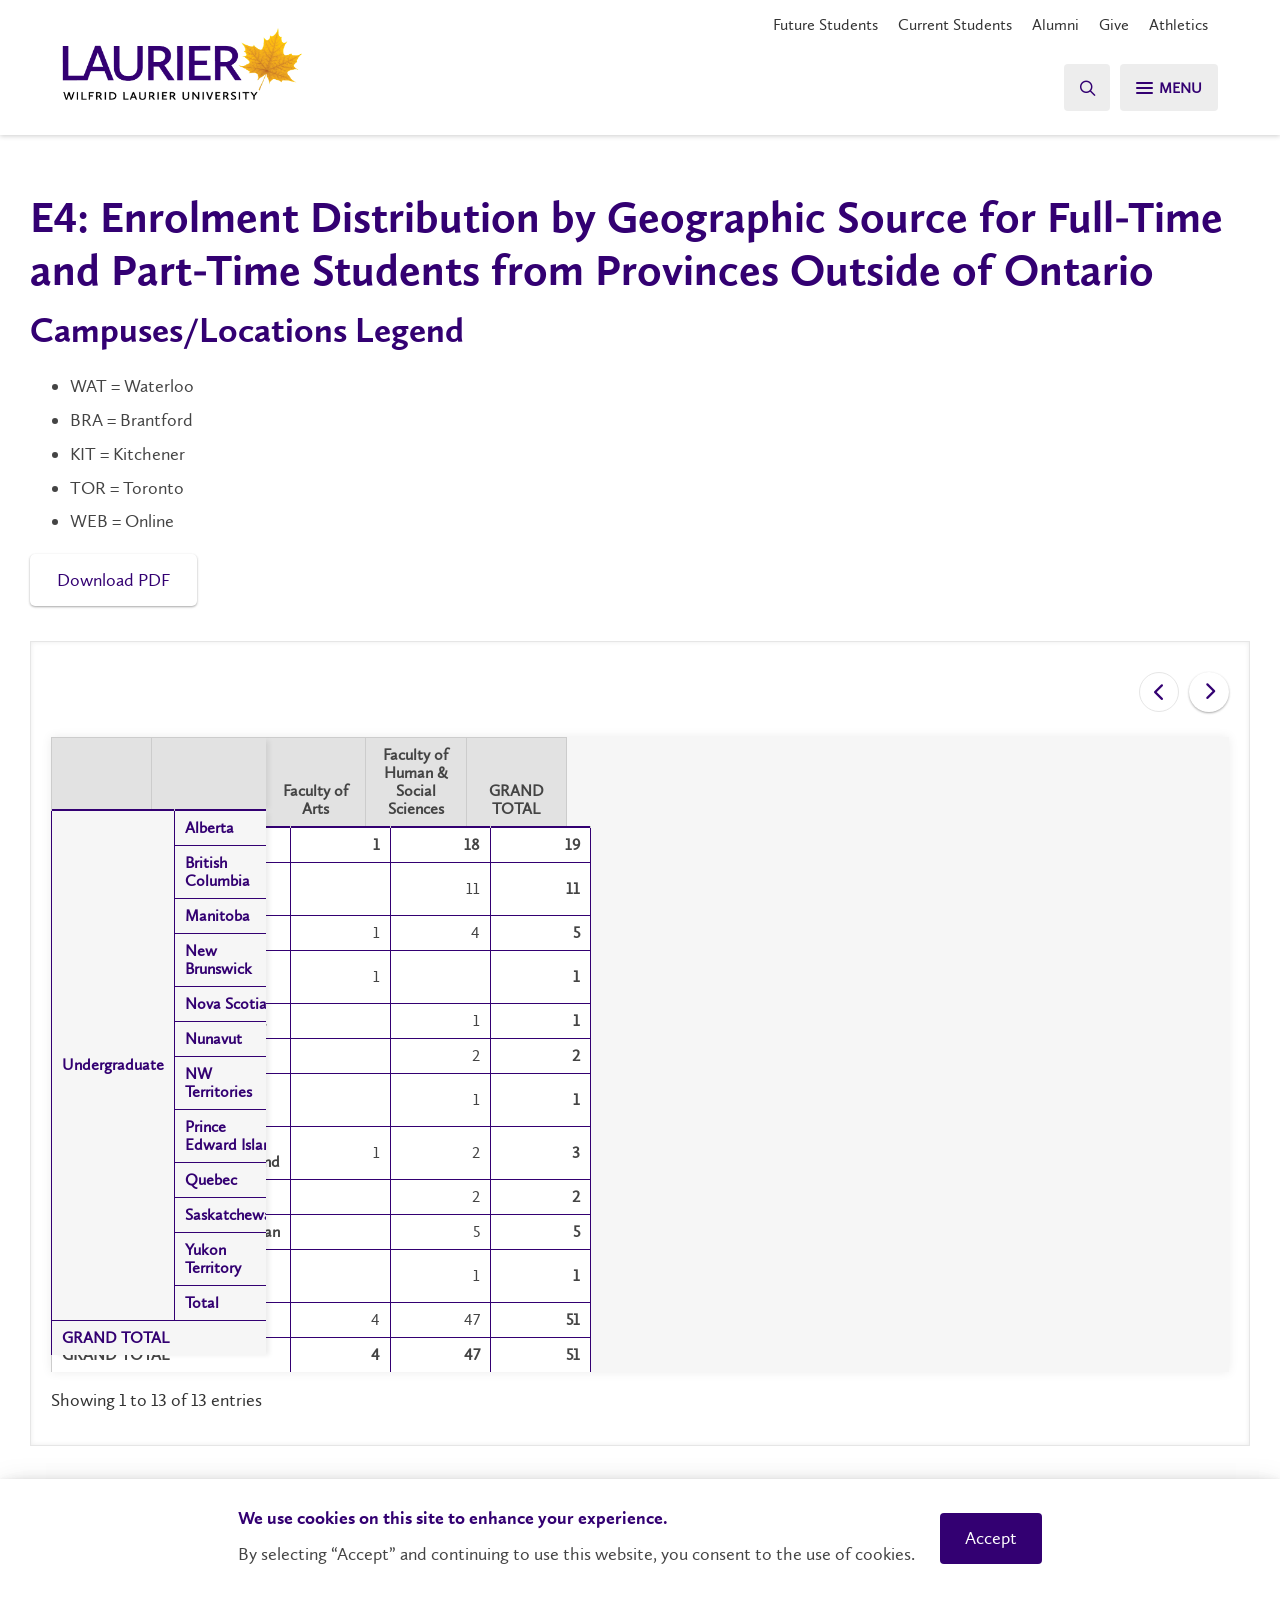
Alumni (1055, 24)
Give (1114, 24)
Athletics (1178, 24)
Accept (991, 1538)
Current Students (955, 24)
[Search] (1080, 87)
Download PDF (113, 580)
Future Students (825, 24)
